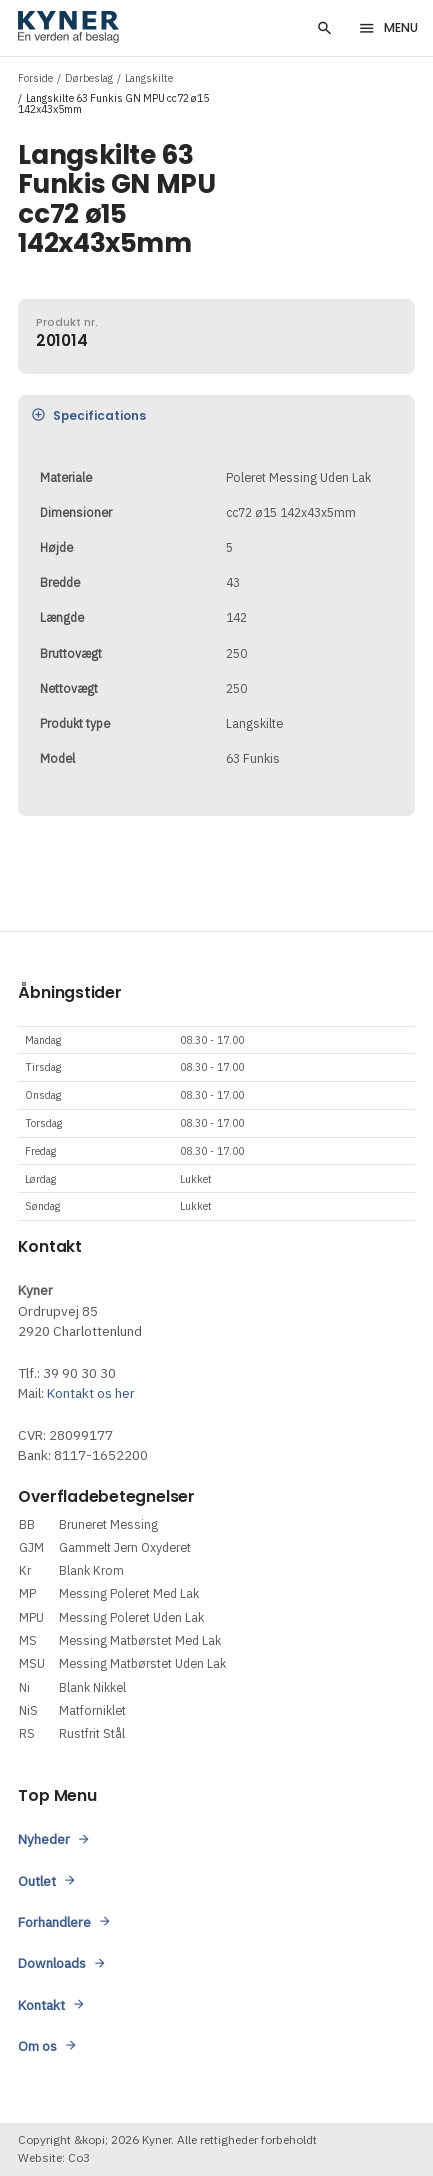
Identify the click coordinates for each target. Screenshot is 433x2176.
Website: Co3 (54, 2157)
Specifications (87, 416)
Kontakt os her (91, 1393)
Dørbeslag (89, 78)
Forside (35, 78)
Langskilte (149, 78)
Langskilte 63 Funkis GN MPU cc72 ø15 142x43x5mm (113, 104)
